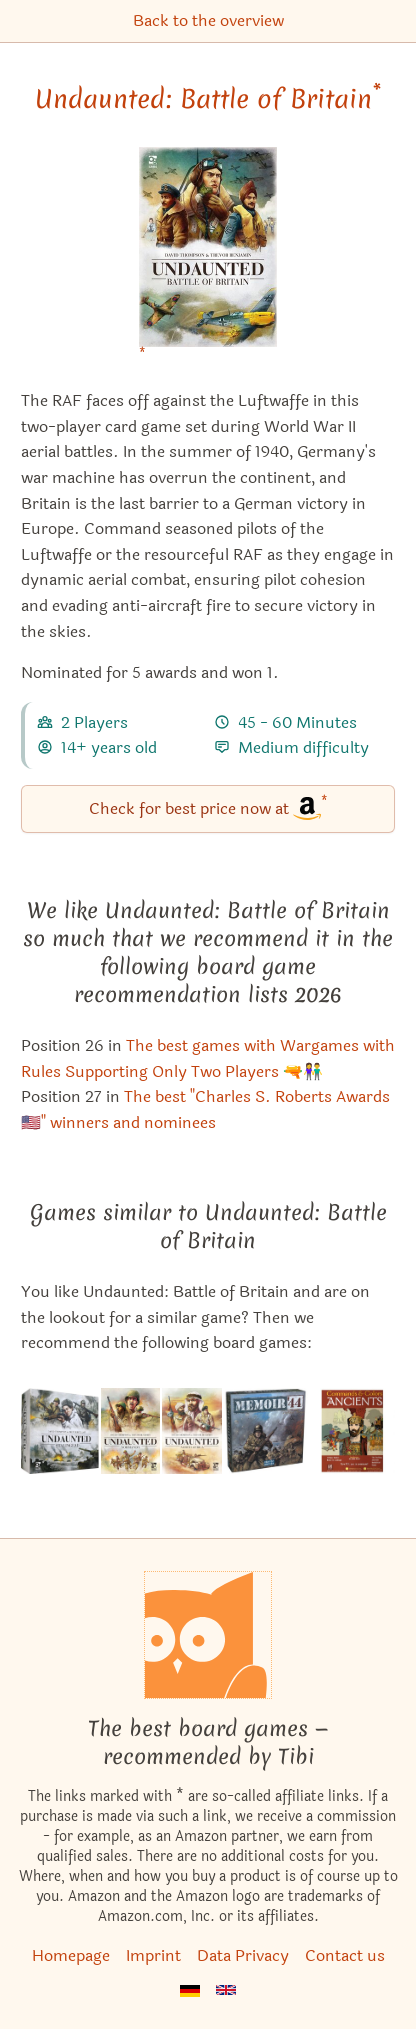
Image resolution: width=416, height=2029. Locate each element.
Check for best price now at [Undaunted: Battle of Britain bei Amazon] (208, 807)
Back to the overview (208, 20)
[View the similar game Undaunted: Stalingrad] (60, 1431)
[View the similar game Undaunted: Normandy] (130, 1431)
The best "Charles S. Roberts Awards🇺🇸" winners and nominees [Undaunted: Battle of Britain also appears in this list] (205, 1109)
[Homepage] (208, 1635)
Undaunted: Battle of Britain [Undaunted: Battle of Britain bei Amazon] (208, 99)
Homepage (71, 1955)
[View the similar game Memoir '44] (266, 1431)
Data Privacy (243, 1955)
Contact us (345, 1955)
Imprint (153, 1955)
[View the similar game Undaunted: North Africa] (191, 1431)
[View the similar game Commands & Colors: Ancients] (352, 1431)
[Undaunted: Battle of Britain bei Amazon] (208, 259)
